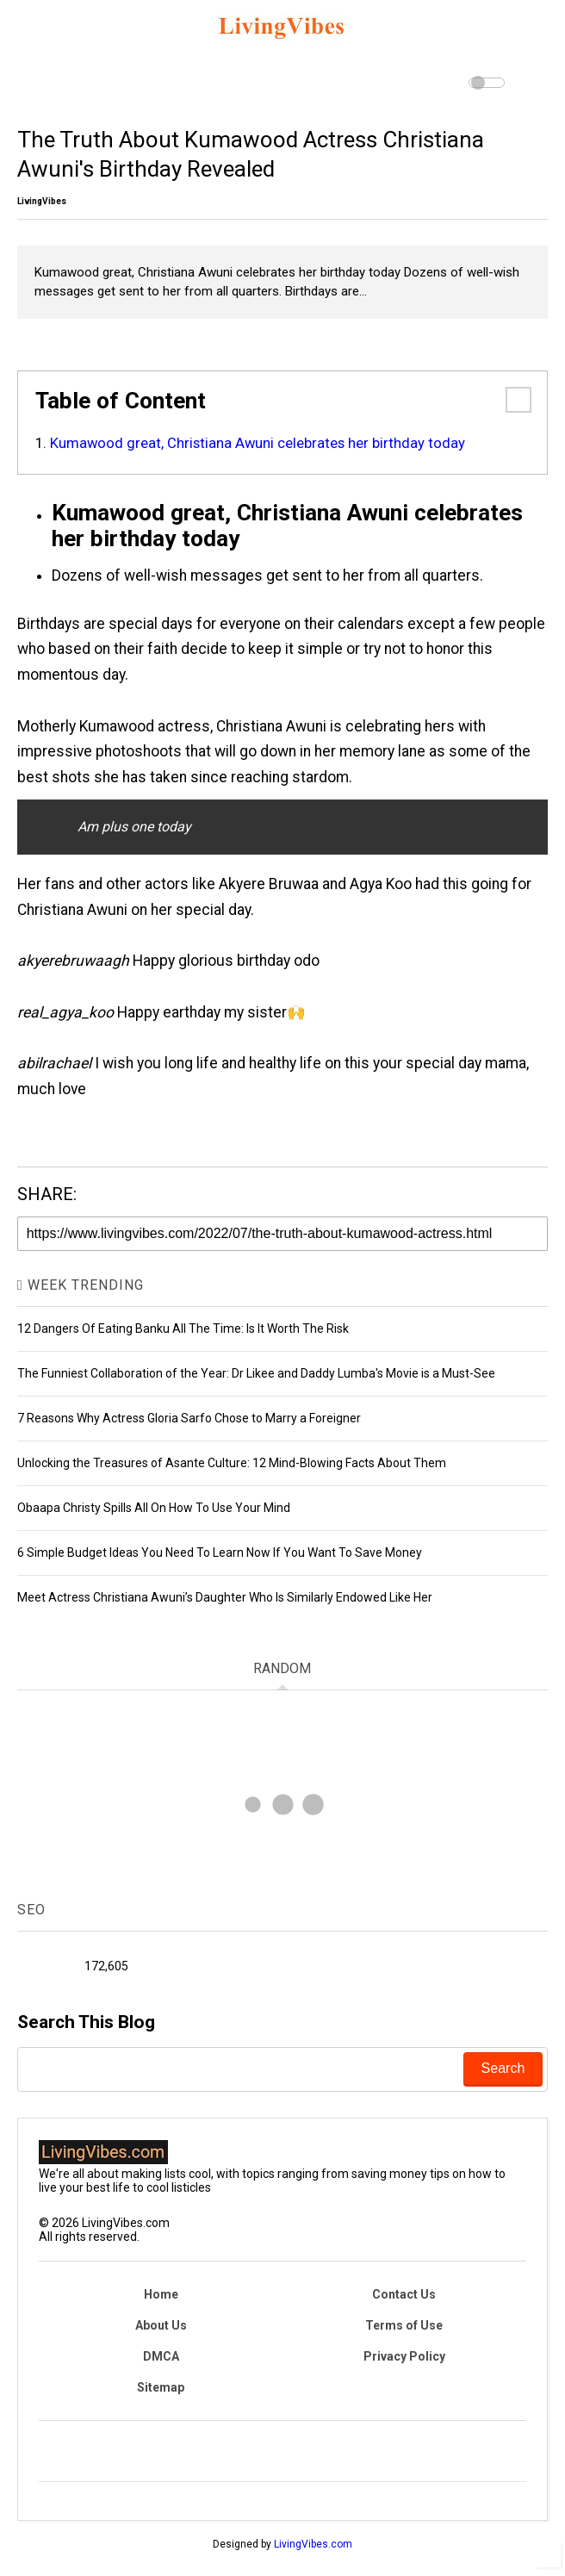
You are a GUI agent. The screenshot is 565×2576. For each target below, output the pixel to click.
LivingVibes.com (313, 2544)
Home (161, 2294)
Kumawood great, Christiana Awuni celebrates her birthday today (257, 443)
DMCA (161, 2356)
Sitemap (160, 2387)
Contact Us (404, 2294)
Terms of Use (404, 2325)
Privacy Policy (404, 2356)
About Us (161, 2325)
